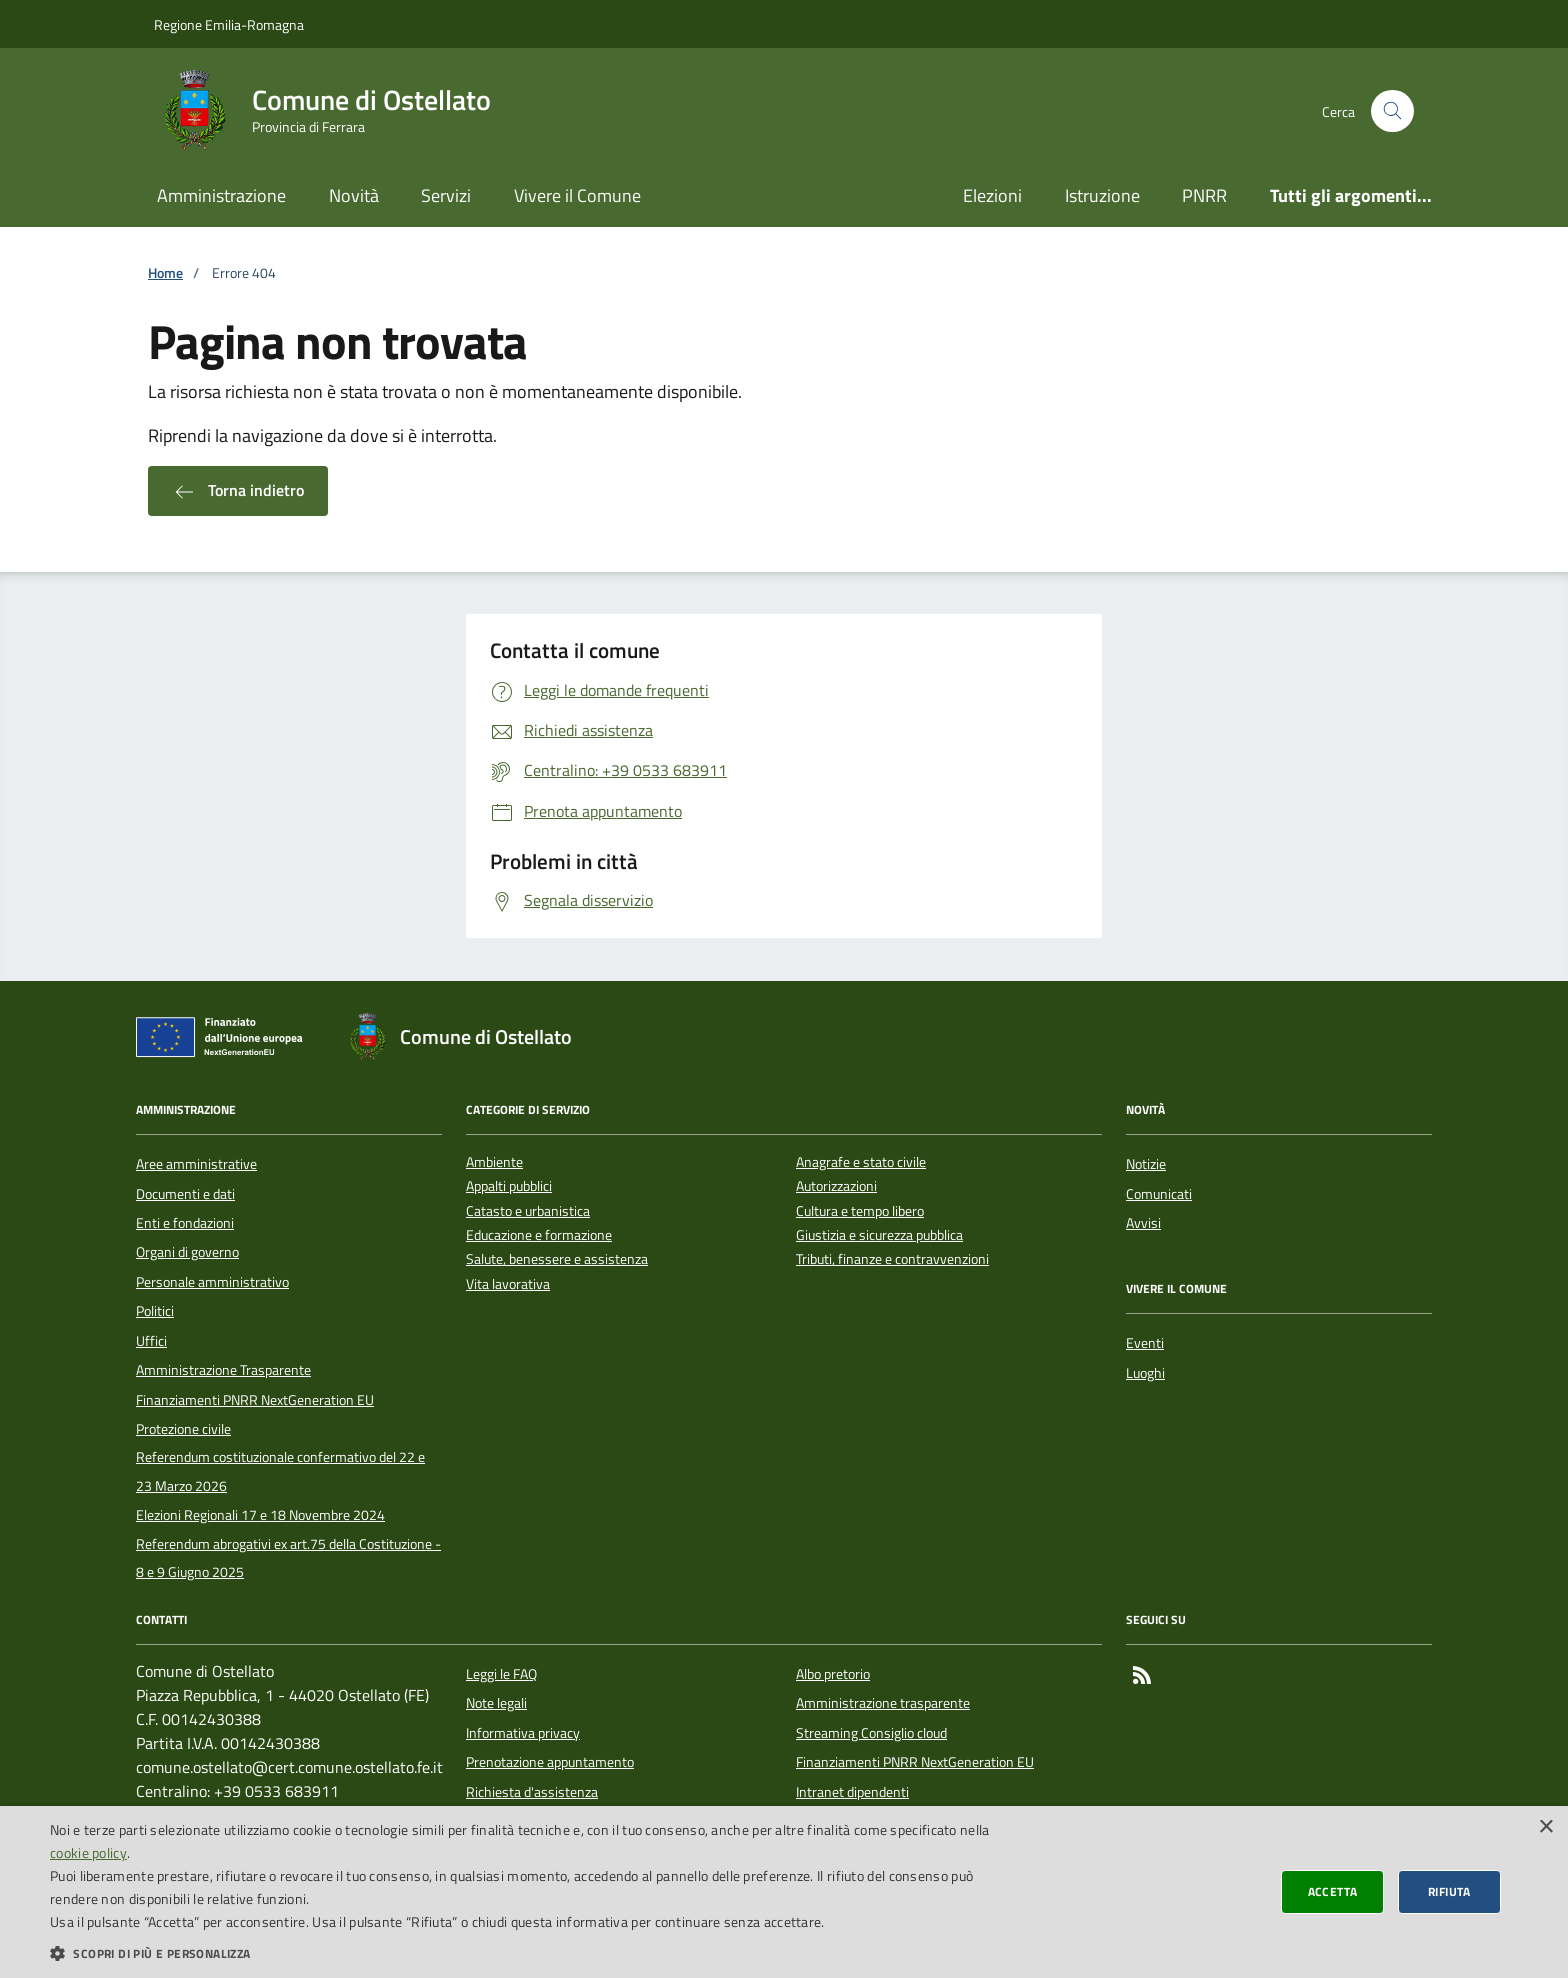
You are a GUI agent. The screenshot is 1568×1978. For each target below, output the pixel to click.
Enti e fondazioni (185, 1223)
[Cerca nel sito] (1392, 111)
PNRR (1204, 195)
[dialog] (784, 1892)
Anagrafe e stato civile (861, 1162)
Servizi (446, 195)
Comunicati (1159, 1194)
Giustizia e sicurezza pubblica (879, 1235)
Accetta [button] (1333, 1891)
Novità (354, 195)
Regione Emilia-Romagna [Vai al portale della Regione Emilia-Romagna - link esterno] (229, 24)
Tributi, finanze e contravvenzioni (892, 1259)
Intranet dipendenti (852, 1792)
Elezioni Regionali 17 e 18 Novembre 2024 (260, 1515)
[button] (524, 1953)
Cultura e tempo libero (860, 1211)
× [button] (1545, 1827)
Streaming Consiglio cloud (871, 1733)
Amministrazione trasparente (883, 1703)
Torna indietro (238, 491)
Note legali (496, 1703)
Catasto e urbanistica (528, 1211)
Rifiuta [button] (1449, 1891)
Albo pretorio (833, 1674)
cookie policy (88, 1852)
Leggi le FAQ (501, 1674)
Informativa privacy (523, 1733)
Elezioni (992, 195)
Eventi (1145, 1343)
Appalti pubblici (509, 1186)
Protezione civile (183, 1429)
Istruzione (1102, 195)
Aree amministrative (196, 1164)
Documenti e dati (185, 1194)
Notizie (1146, 1164)
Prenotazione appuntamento (550, 1762)
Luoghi (1145, 1373)
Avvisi (1143, 1223)
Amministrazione (221, 195)
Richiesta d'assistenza (532, 1792)
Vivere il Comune (577, 195)
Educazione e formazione (539, 1235)
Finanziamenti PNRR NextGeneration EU (255, 1400)
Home (165, 273)
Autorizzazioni (836, 1186)
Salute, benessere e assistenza (557, 1259)
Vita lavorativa (508, 1284)
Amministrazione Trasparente (223, 1370)
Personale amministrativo (212, 1282)
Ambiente (494, 1162)
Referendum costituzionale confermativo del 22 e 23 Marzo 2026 (280, 1471)
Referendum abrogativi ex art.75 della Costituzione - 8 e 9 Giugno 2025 (288, 1558)
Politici (155, 1311)
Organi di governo (187, 1252)
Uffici (151, 1341)
